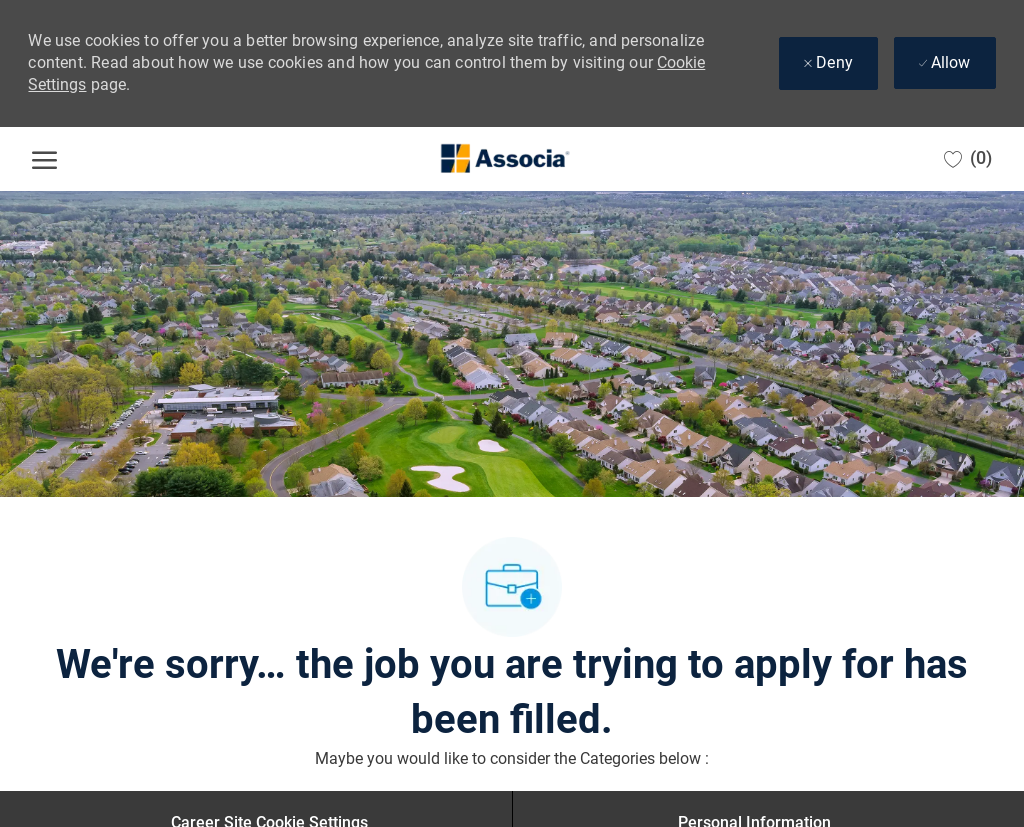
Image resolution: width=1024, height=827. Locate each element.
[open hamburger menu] (44, 159)
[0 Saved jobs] (968, 158)
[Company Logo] (504, 159)
